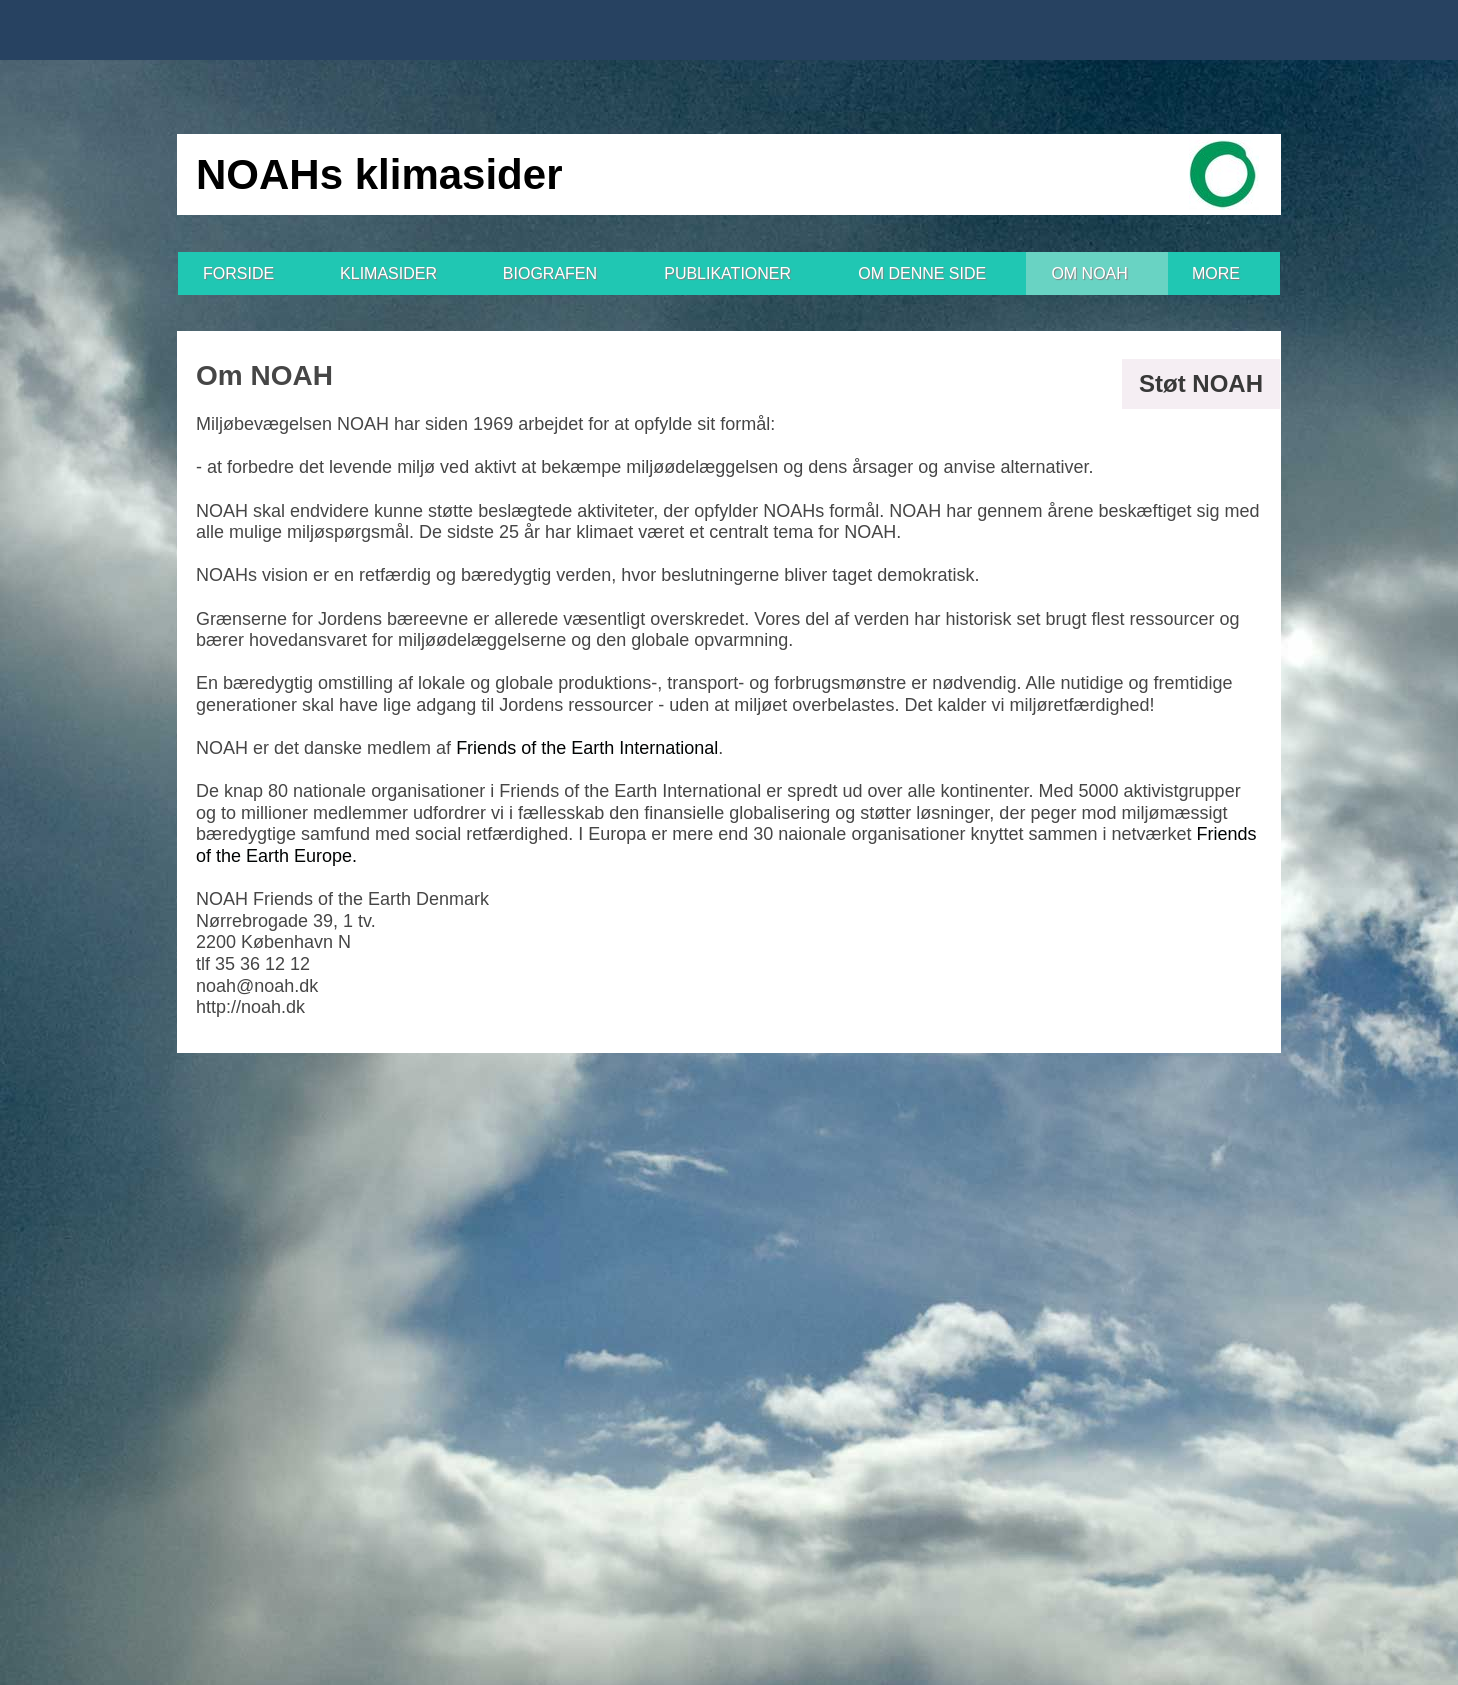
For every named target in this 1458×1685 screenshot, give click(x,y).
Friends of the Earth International (587, 748)
